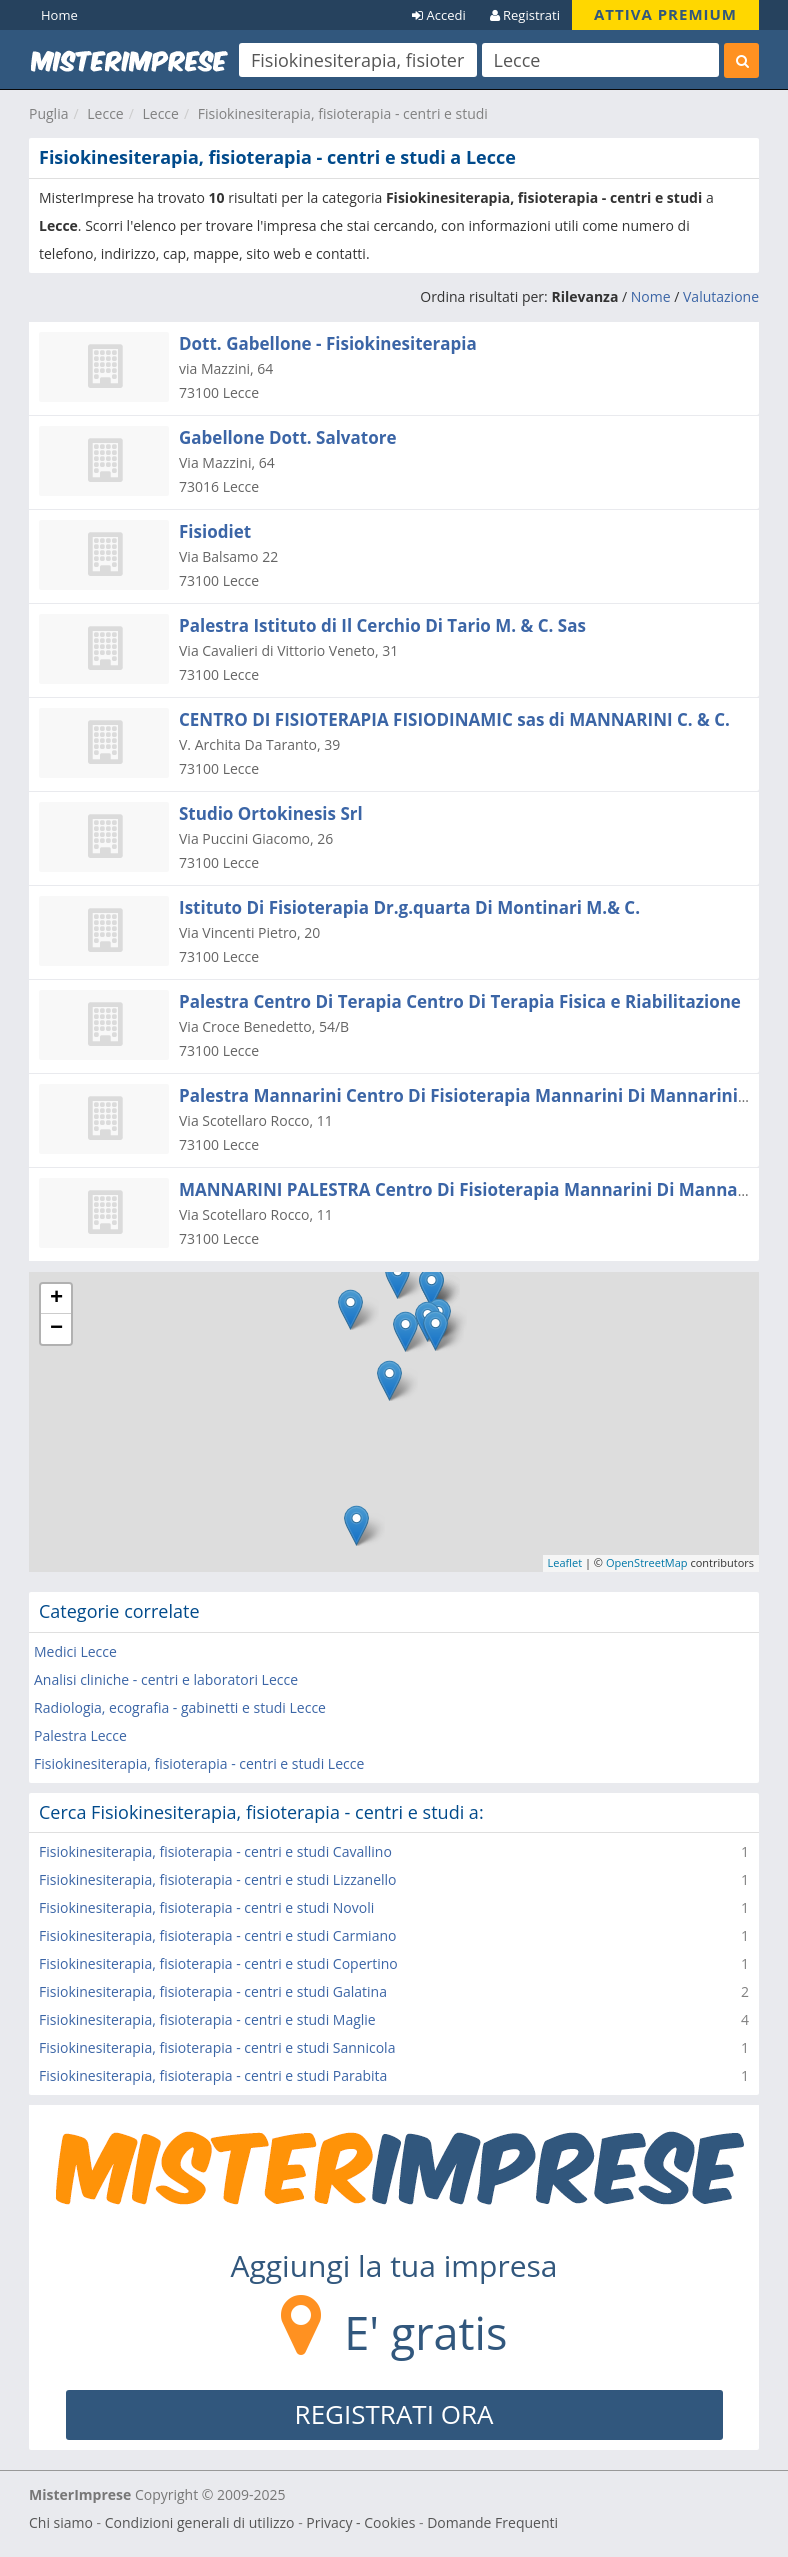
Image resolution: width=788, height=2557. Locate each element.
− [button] (56, 1329)
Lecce (105, 113)
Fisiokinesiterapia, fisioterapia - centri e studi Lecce (199, 1763)
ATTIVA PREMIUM (665, 14)
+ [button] (56, 1299)
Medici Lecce (75, 1651)
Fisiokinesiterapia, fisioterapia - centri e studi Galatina (213, 1991)
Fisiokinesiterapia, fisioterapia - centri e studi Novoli (206, 1907)
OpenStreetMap (647, 1562)
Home (59, 15)
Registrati (525, 15)
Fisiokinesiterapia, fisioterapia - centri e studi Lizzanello (218, 1879)
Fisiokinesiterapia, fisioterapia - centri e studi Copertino (218, 1963)
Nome (651, 296)
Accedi (439, 15)
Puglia (48, 113)
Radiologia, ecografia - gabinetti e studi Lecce (180, 1707)
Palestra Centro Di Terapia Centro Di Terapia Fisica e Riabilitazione (460, 1001)
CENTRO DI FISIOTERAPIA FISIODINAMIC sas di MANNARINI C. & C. (454, 719)
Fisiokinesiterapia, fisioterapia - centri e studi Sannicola (217, 2047)
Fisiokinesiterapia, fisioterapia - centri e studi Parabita (213, 2075)
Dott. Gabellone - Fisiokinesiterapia (328, 343)
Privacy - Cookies (360, 2522)
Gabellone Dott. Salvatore (287, 437)
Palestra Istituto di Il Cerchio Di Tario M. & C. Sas (382, 625)
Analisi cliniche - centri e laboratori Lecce (166, 1679)
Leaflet (565, 1562)
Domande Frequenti (492, 2522)
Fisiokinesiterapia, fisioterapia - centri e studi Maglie (207, 2019)
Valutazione (721, 296)
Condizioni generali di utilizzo (200, 2522)
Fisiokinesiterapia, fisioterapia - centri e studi (343, 113)
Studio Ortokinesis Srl (271, 813)
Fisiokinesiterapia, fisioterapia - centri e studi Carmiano (217, 1935)
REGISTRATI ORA (394, 2414)
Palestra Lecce (80, 1735)
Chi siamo (61, 2522)
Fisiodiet (215, 531)
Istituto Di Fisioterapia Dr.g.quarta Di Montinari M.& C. (409, 907)
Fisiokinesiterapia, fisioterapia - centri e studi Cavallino (215, 1851)
